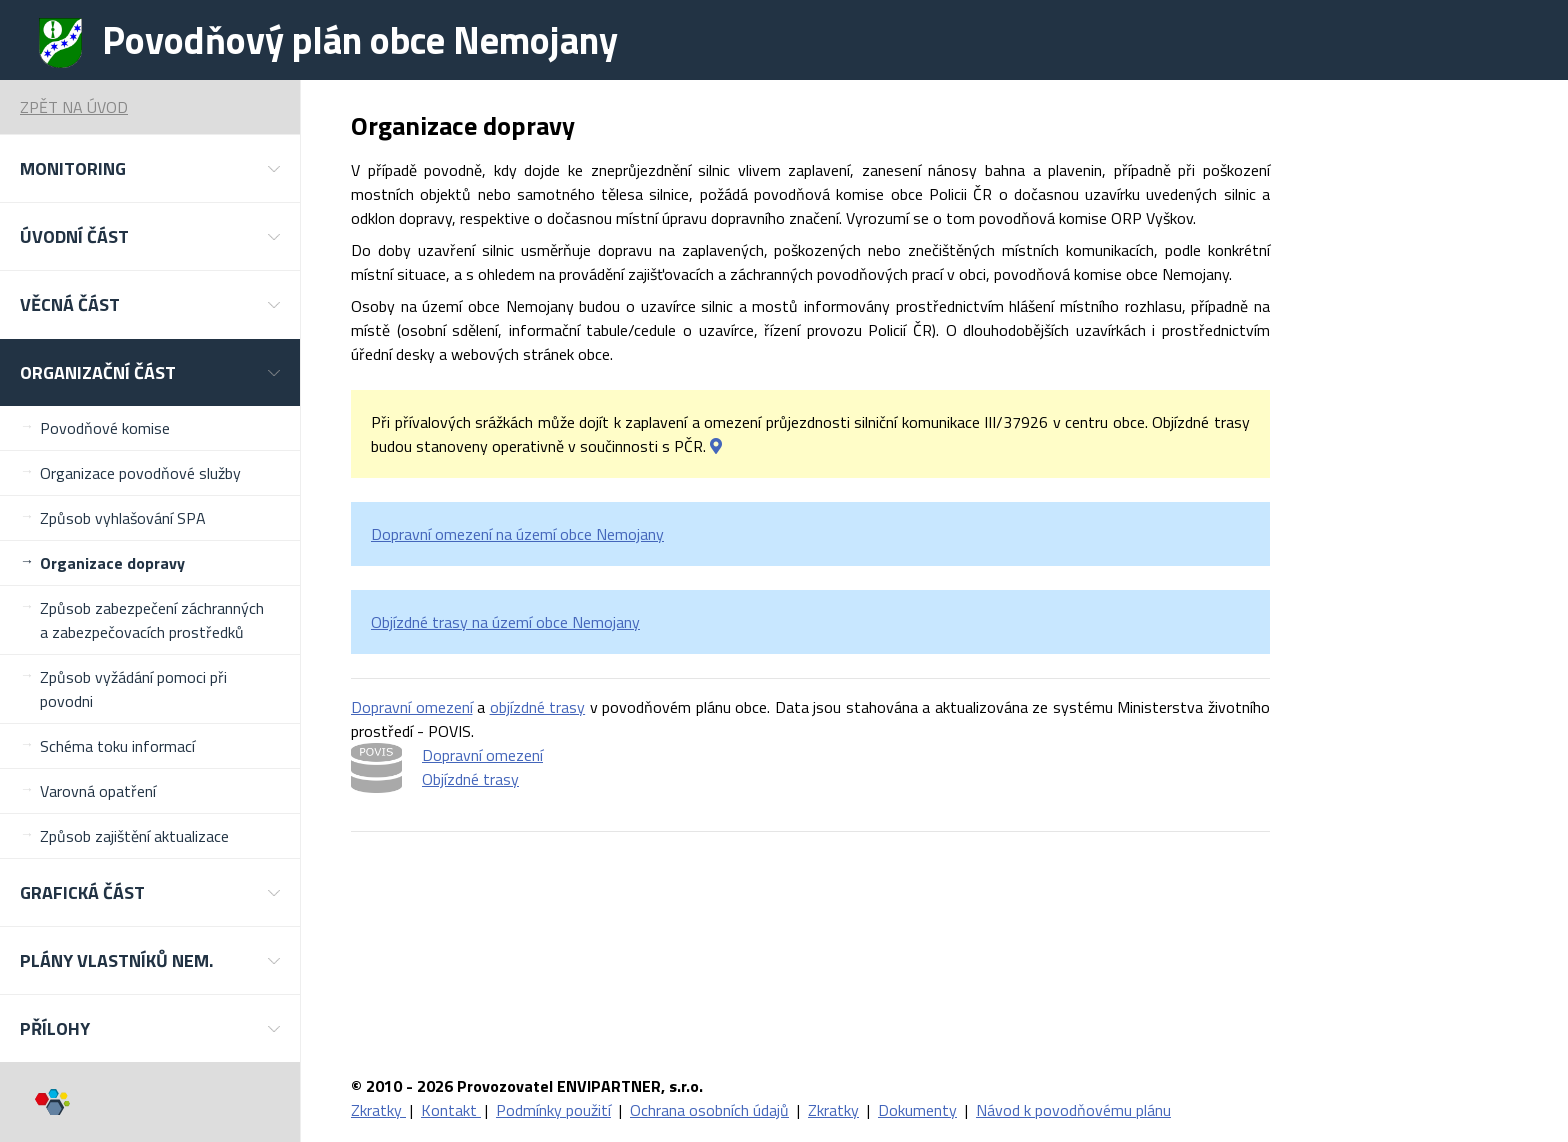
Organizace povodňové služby (140, 473)
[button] (150, 168)
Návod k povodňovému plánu (1073, 1110)
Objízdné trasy (470, 779)
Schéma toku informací (117, 746)
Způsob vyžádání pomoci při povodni (133, 689)
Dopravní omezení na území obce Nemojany (517, 534)
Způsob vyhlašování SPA (123, 518)
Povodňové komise (105, 428)
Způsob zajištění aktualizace (134, 836)
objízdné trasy (538, 707)
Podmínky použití (553, 1110)
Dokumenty (917, 1110)
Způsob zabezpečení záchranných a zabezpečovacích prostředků (152, 620)
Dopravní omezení (412, 707)
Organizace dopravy (112, 563)
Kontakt (451, 1110)
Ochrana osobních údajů (709, 1110)
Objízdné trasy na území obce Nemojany (505, 622)
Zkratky (378, 1110)
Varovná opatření (98, 791)
